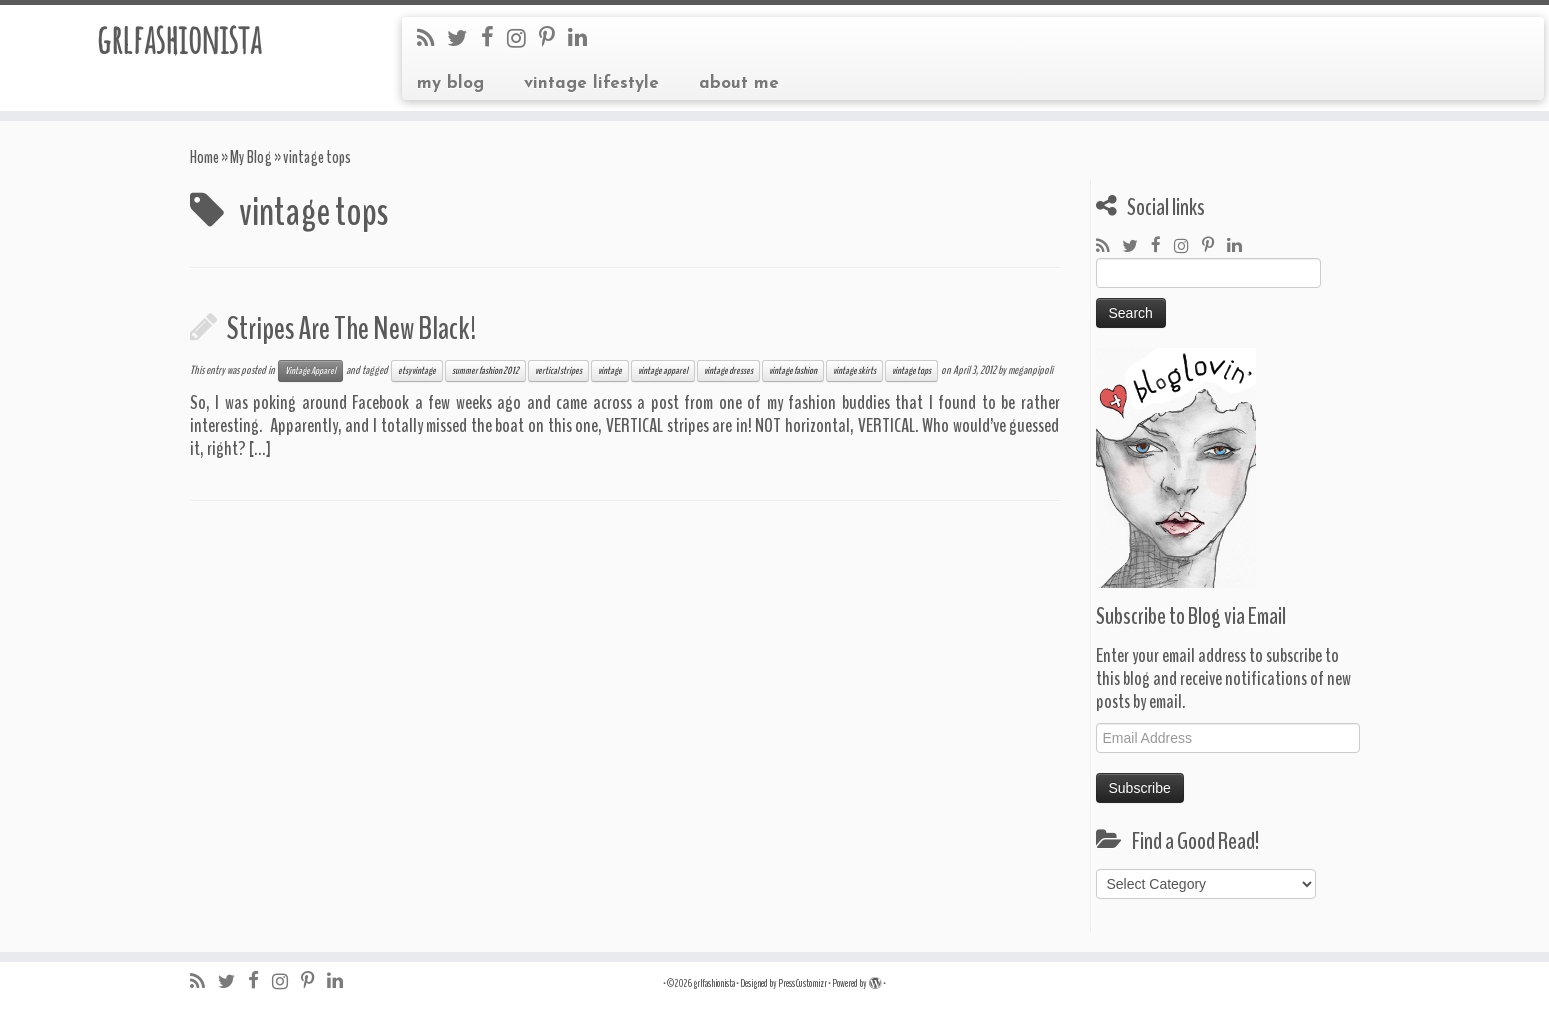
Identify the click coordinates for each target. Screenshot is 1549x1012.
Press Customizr (802, 983)
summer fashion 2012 (485, 371)
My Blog (251, 157)
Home (204, 157)
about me (739, 83)
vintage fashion (793, 371)
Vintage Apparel (310, 371)
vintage (610, 371)
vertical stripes (558, 371)
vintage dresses (728, 371)
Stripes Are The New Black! (351, 328)
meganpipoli (1030, 370)
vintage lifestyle (591, 83)
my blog (450, 83)
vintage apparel (663, 371)
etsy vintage (417, 371)
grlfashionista (178, 39)
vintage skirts (854, 371)
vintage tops (911, 371)
